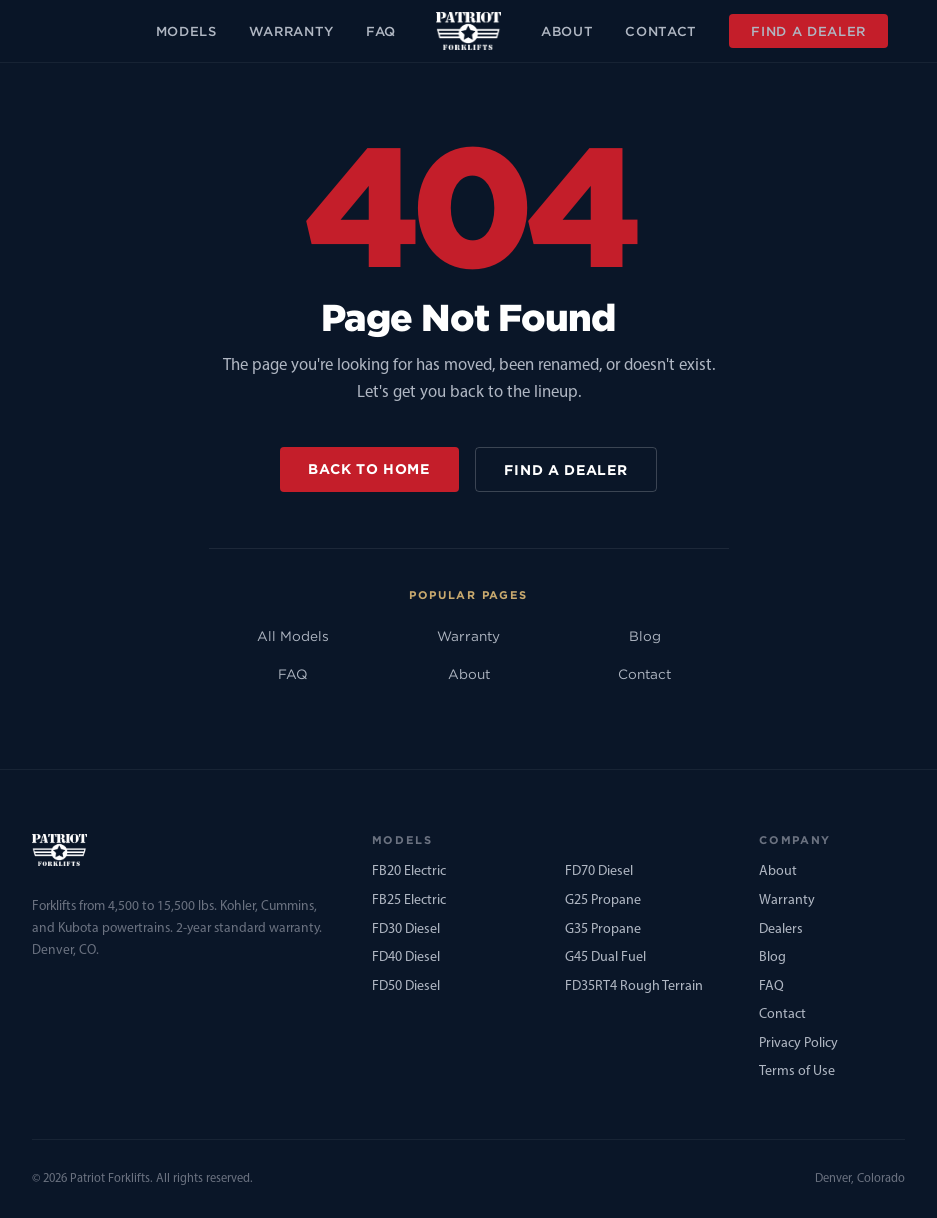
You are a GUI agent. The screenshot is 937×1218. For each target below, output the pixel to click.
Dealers (781, 929)
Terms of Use (797, 1071)
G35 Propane (603, 929)
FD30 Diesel (406, 929)
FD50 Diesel (406, 986)
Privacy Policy (798, 1043)
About (567, 31)
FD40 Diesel (406, 957)
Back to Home (368, 468)
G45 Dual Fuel (605, 957)
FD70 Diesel (599, 871)
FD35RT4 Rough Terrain (634, 986)
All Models (293, 636)
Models (186, 31)
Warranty (291, 31)
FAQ (381, 31)
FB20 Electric (409, 871)
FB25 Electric (409, 900)
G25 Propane (603, 900)
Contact (661, 31)
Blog (645, 636)
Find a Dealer (808, 31)
